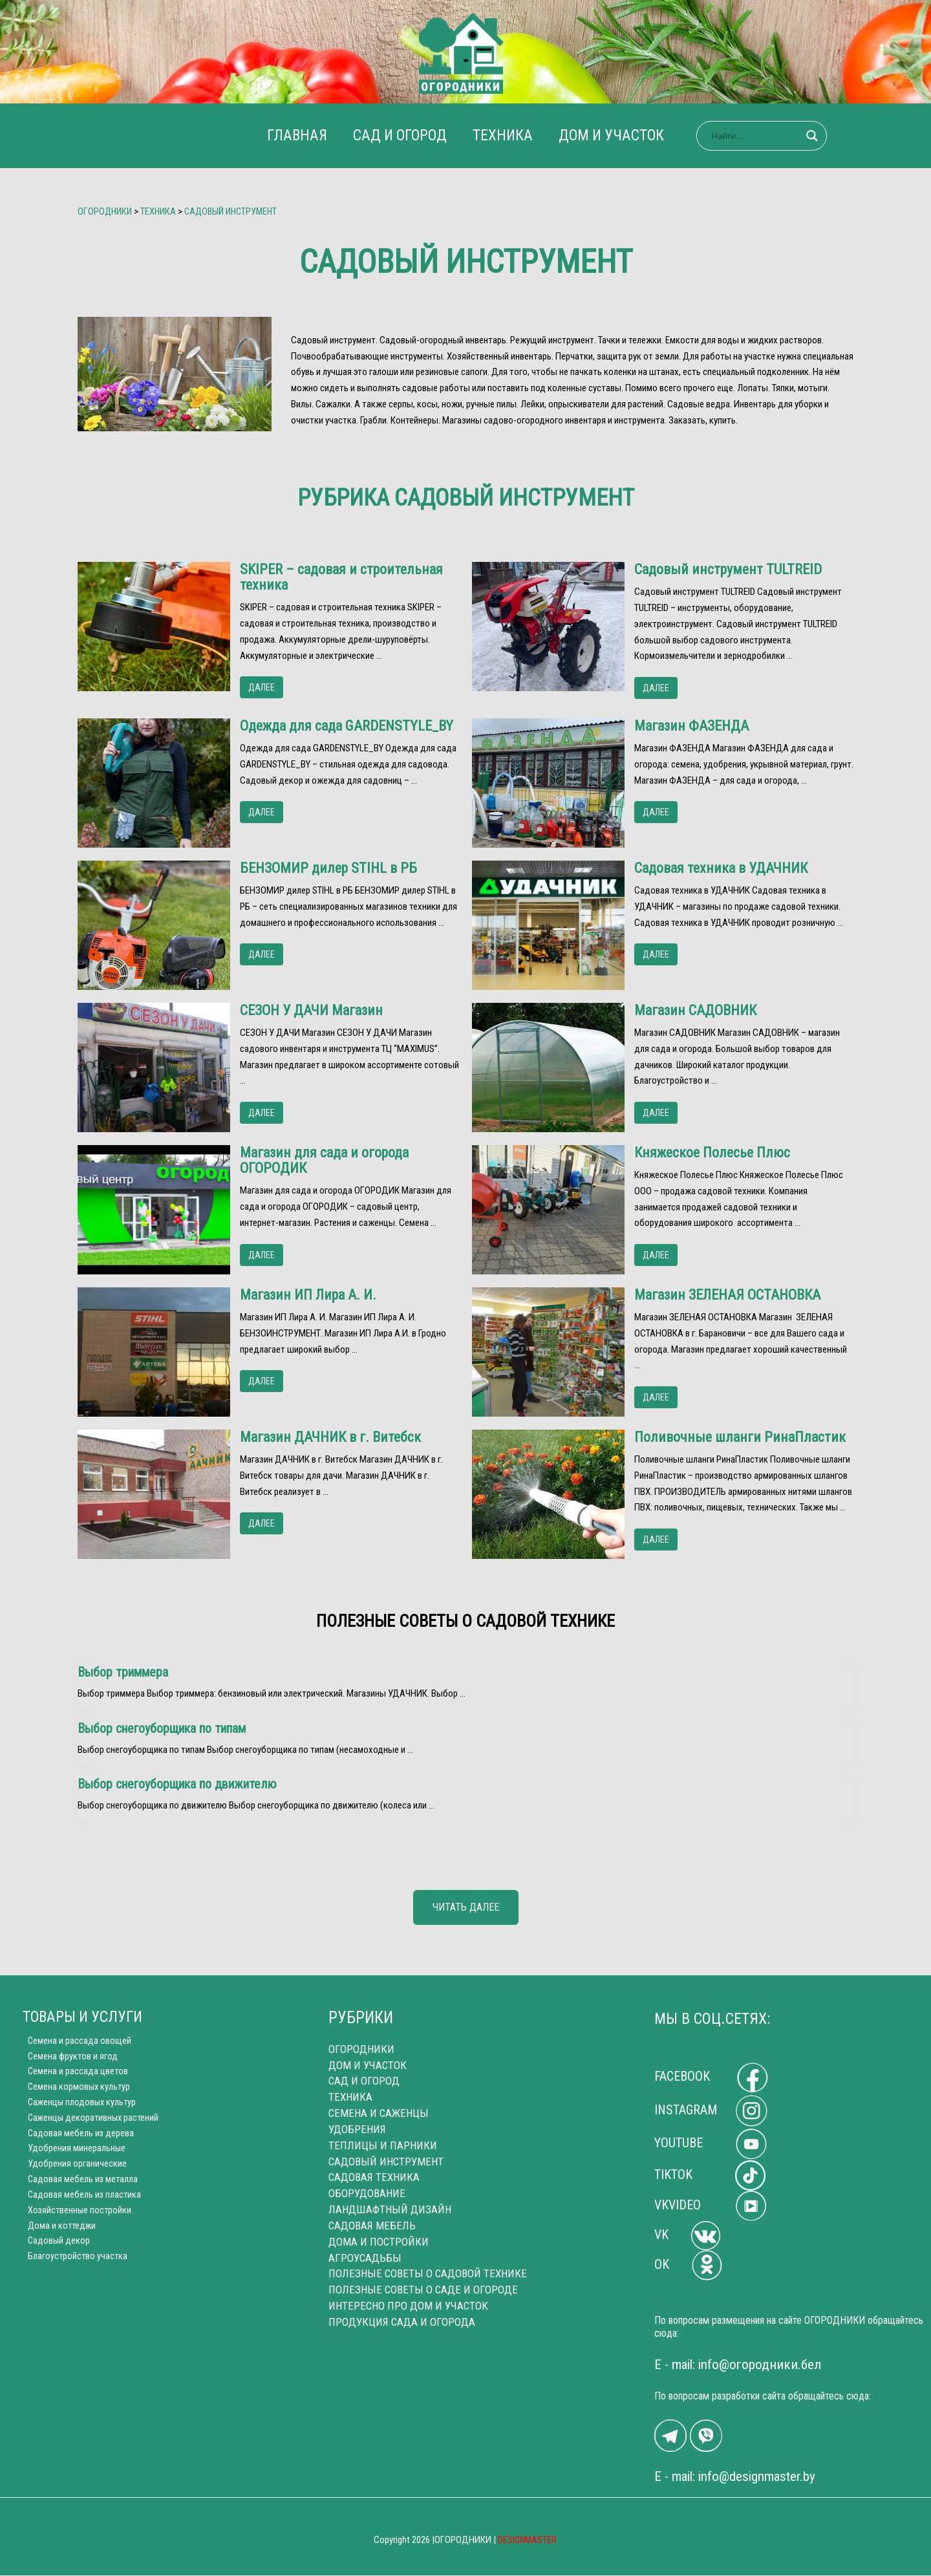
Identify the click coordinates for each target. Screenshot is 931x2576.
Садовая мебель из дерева (76, 2137)
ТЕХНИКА (505, 135)
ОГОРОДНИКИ (361, 2049)
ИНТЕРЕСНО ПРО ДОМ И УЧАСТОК (408, 2305)
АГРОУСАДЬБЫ (364, 2257)
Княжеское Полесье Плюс (712, 1153)
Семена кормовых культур (75, 2090)
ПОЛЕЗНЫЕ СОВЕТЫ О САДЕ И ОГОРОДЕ (423, 2289)
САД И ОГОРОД (398, 135)
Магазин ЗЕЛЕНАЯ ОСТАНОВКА (727, 1295)
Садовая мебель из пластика (80, 2201)
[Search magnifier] (820, 136)
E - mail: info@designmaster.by (734, 2477)
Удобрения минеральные (72, 2154)
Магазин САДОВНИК (695, 1010)
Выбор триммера (123, 1672)
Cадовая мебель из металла (78, 2185)
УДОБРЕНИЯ (357, 2129)
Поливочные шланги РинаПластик (740, 1437)
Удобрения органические (72, 2170)
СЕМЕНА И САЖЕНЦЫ (378, 2113)
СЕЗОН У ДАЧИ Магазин (311, 1010)
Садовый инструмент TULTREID (728, 569)
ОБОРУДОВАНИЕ (366, 2193)
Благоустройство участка (73, 2265)
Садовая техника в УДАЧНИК (721, 868)
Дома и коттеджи (58, 2234)
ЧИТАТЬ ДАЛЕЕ (466, 1907)
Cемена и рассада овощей (75, 2042)
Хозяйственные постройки (76, 2218)
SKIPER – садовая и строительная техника (341, 577)
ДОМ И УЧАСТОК (617, 135)
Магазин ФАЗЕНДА (691, 726)
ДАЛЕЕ (261, 687)
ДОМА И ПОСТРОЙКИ (378, 2241)
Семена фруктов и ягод (68, 2057)
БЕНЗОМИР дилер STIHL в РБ (328, 868)
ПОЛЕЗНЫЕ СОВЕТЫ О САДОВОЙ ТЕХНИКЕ (427, 2273)
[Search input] (764, 136)
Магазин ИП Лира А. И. (308, 1295)
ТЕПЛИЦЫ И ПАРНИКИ (382, 2145)
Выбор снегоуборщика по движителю (177, 1784)
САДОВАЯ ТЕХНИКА (374, 2177)
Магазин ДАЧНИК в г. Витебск (330, 1437)
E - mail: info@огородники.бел (737, 2365)
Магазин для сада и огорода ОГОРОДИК (324, 1160)
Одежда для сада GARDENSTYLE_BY (346, 726)
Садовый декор (54, 2249)
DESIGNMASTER (527, 2540)
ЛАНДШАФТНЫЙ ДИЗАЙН (389, 2209)
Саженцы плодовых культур (78, 2106)
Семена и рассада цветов (73, 2073)
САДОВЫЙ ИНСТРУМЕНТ (386, 2161)
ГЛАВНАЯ (291, 135)
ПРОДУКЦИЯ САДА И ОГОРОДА (401, 2321)
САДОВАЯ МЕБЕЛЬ (372, 2225)
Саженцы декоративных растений (90, 2121)
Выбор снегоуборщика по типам (162, 1728)
